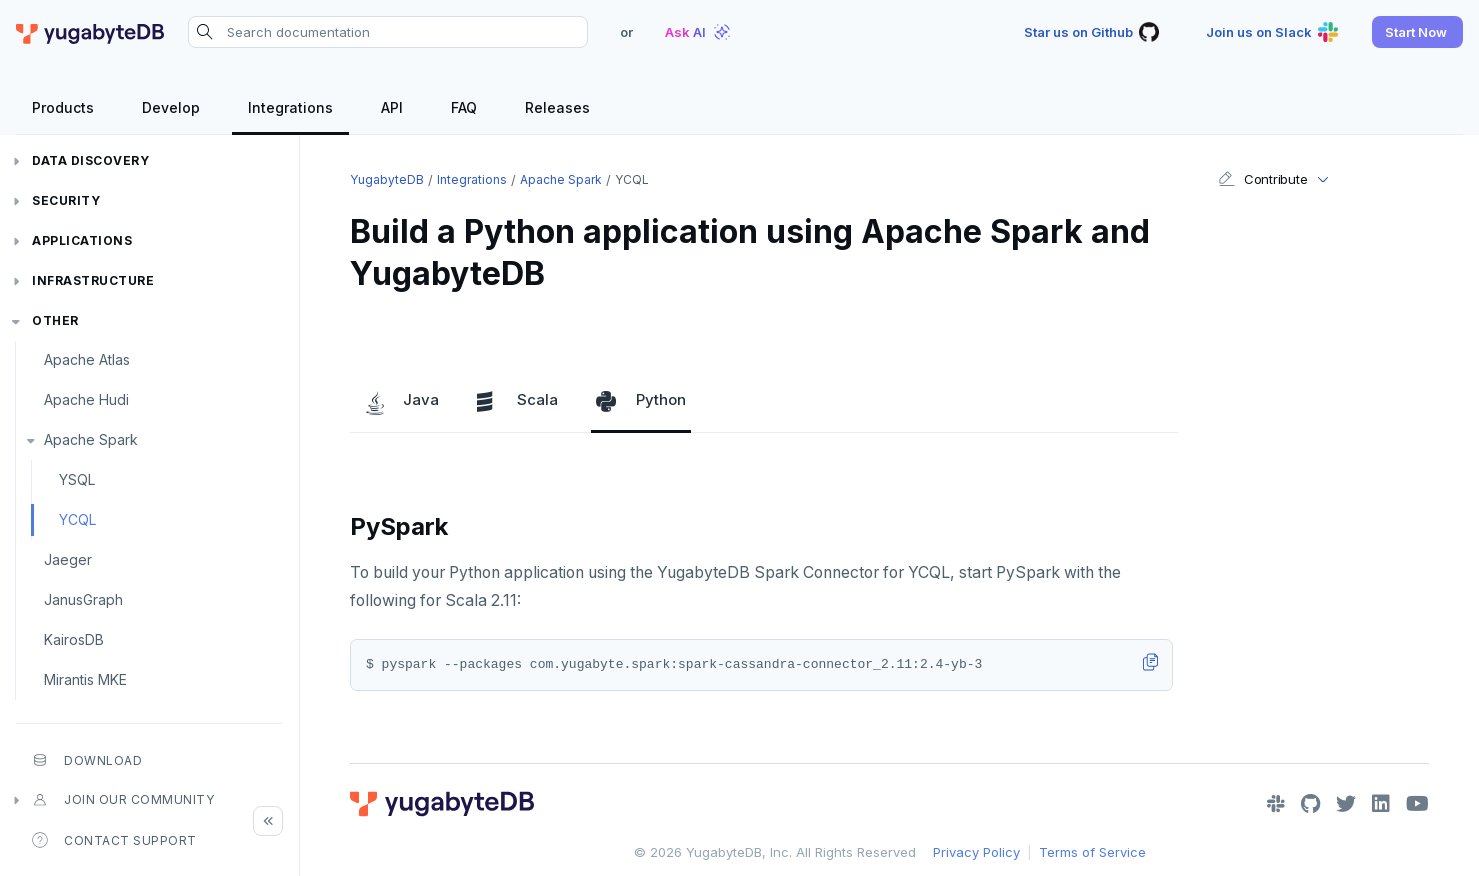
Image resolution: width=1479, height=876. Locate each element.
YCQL (77, 519)
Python (641, 401)
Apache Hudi (86, 399)
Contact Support (114, 840)
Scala (517, 401)
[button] (1417, 32)
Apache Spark (91, 439)
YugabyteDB (387, 179)
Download (87, 760)
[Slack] (1276, 804)
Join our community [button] (123, 800)
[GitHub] (1310, 804)
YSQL (77, 479)
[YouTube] (1417, 804)
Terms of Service (1092, 852)
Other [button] (55, 320)
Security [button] (66, 200)
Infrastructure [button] (93, 280)
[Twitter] (1346, 804)
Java (401, 401)
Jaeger (68, 559)
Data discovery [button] (90, 160)
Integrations (472, 179)
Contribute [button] (1262, 179)
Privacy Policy (976, 852)
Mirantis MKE (85, 679)
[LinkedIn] (1381, 804)
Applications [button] (82, 240)
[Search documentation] (388, 32)
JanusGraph (83, 599)
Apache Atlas (87, 359)
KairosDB (74, 639)
